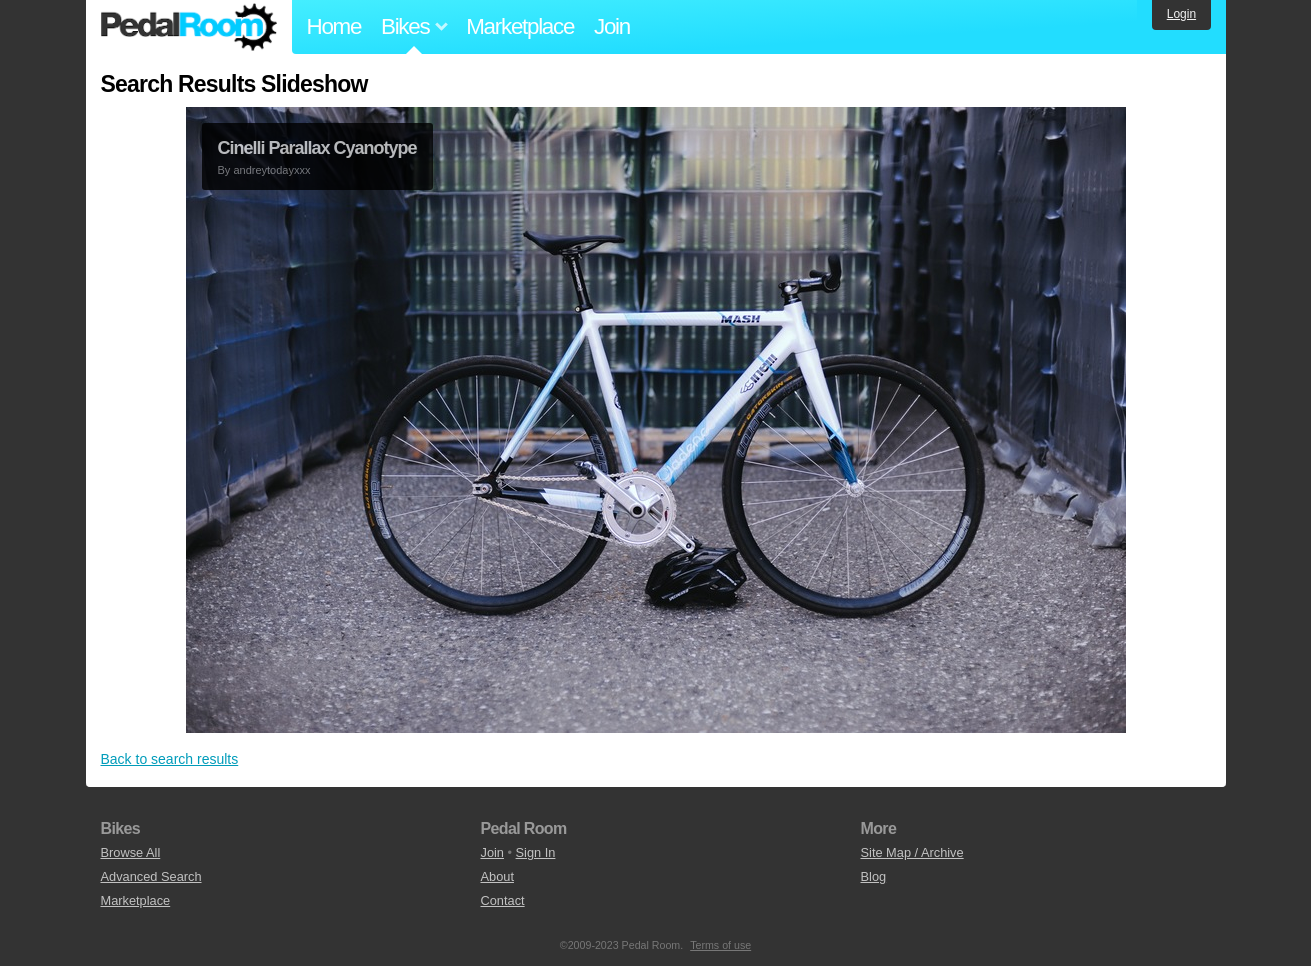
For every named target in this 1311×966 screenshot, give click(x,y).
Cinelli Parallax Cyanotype (317, 148)
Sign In (536, 852)
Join (612, 26)
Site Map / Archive (912, 852)
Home (334, 26)
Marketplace (520, 26)
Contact (503, 900)
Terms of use (720, 945)
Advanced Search (151, 876)
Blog (874, 876)
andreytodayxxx (271, 170)
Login (1181, 14)
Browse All (131, 852)
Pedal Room (189, 27)
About (497, 876)
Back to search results (170, 759)
